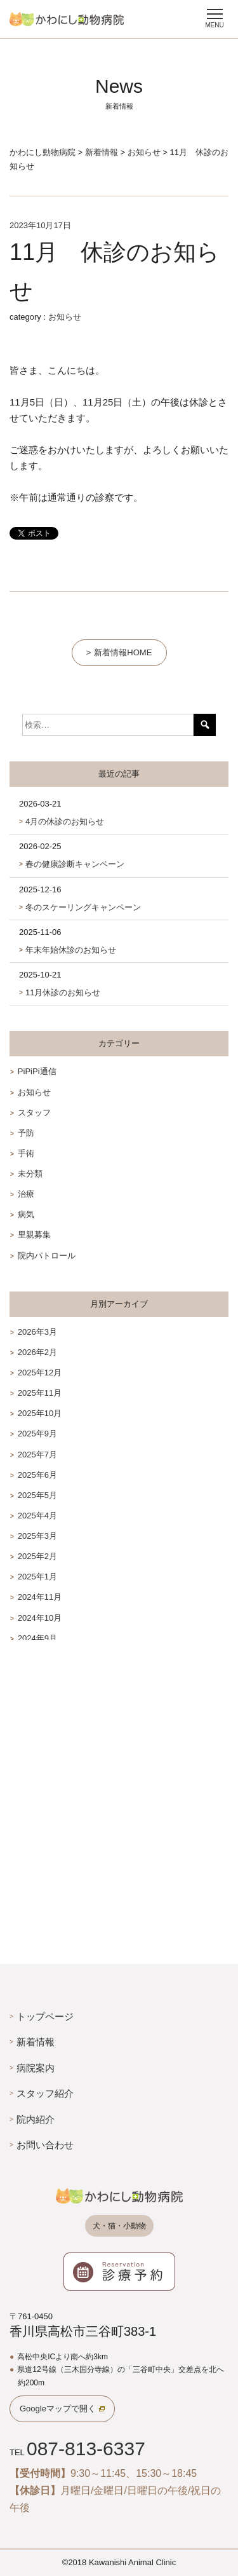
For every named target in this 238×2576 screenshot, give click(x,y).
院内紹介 (36, 2119)
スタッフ (34, 1112)
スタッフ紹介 (45, 2093)
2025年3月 (37, 1536)
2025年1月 (37, 1576)
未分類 (30, 1173)
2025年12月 (40, 1372)
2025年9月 (37, 1433)
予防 (26, 1133)
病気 (26, 1214)
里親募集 (34, 1234)
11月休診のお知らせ (62, 992)
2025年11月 (40, 1393)
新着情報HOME (123, 652)
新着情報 (36, 2041)
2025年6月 (37, 1475)
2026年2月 (37, 1352)
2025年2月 (37, 1556)
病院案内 (36, 2067)
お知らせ (64, 317)
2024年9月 (37, 1638)
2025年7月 (37, 1454)
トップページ (45, 2016)
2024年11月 (40, 1597)
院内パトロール (47, 1255)
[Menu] (214, 17)
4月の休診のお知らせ (64, 821)
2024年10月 (40, 1618)
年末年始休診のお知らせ (70, 950)
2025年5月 (37, 1495)
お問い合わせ (45, 2144)
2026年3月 (37, 1332)
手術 (26, 1153)
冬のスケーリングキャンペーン (83, 907)
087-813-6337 (86, 2448)
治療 (26, 1194)
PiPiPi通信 (37, 1071)
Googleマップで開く (58, 2408)
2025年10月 (40, 1413)
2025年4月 (37, 1515)
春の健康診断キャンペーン (74, 864)
